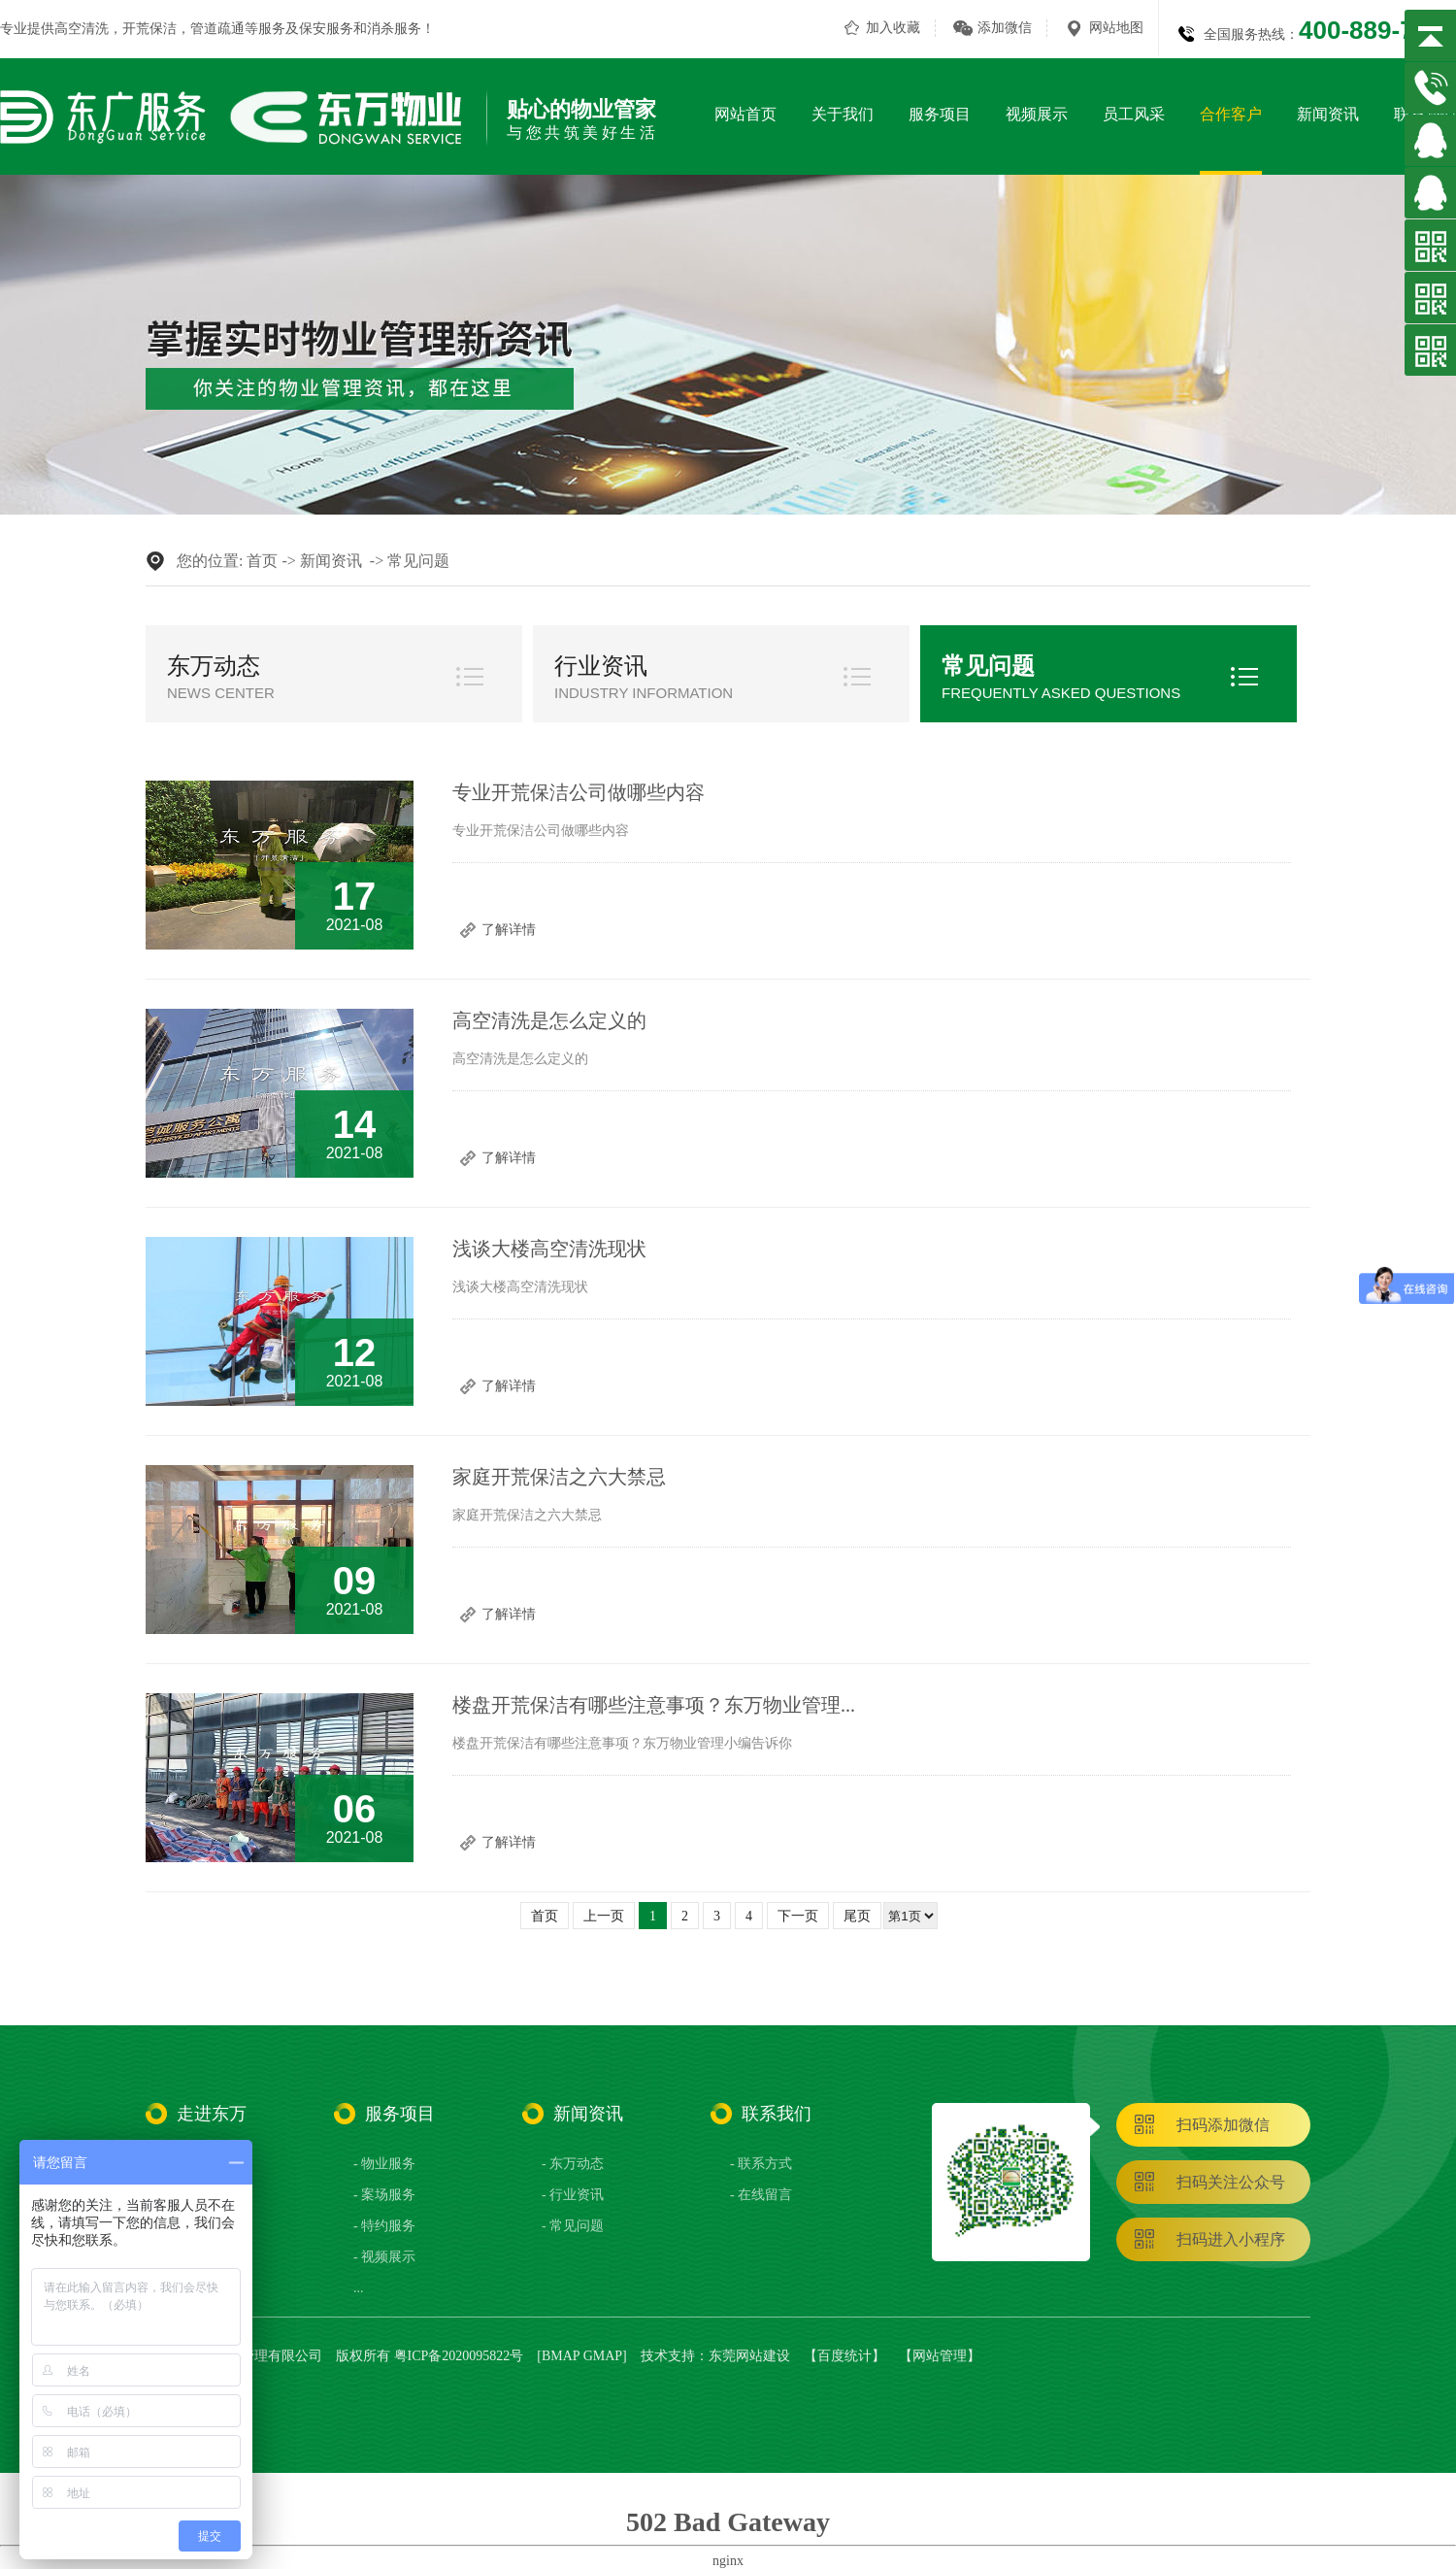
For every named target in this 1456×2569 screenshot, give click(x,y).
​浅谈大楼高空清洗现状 (549, 1248)
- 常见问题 (573, 2226)
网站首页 (745, 114)
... (358, 2288)
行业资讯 (600, 666)
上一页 (603, 1916)
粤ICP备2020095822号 (459, 2356)
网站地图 (1116, 27)
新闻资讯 (1328, 114)
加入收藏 (893, 27)
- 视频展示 (384, 2257)
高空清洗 (81, 28)
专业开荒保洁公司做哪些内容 (578, 792)
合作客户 (1231, 114)
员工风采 (1134, 114)
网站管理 (939, 2356)
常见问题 (418, 560)
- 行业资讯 (573, 2194)
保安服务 (326, 28)
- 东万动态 (573, 2163)
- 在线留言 (761, 2194)
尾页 (857, 1916)
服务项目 (940, 114)
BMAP (560, 2356)
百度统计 (844, 2356)
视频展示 (1037, 114)
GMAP (602, 2356)
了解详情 (508, 929)
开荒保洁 (149, 28)
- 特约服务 (384, 2226)
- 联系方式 (761, 2163)
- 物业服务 (384, 2163)
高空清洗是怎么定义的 (549, 1020)
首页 (262, 560)
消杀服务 (394, 28)
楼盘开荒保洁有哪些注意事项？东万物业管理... (653, 1705)
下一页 (798, 1916)
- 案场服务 (384, 2194)
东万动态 (213, 666)
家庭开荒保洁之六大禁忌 (559, 1476)
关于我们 (842, 114)
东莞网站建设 (749, 2356)
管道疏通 (217, 28)
